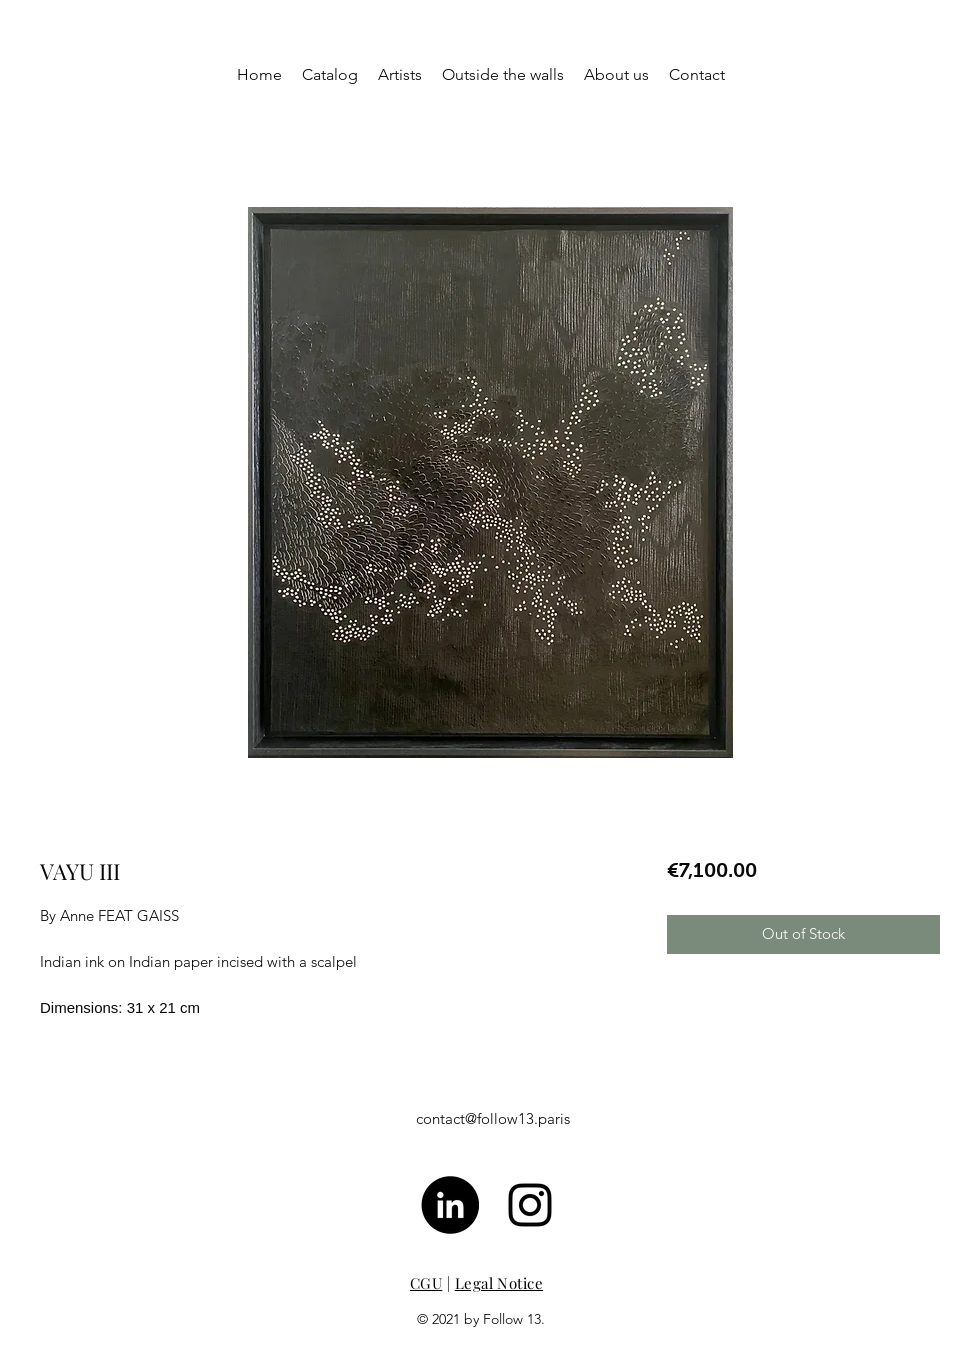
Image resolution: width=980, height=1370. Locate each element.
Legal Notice (499, 1283)
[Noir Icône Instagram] (530, 1205)
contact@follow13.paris (493, 1118)
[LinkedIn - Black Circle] (450, 1205)
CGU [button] (426, 1283)
